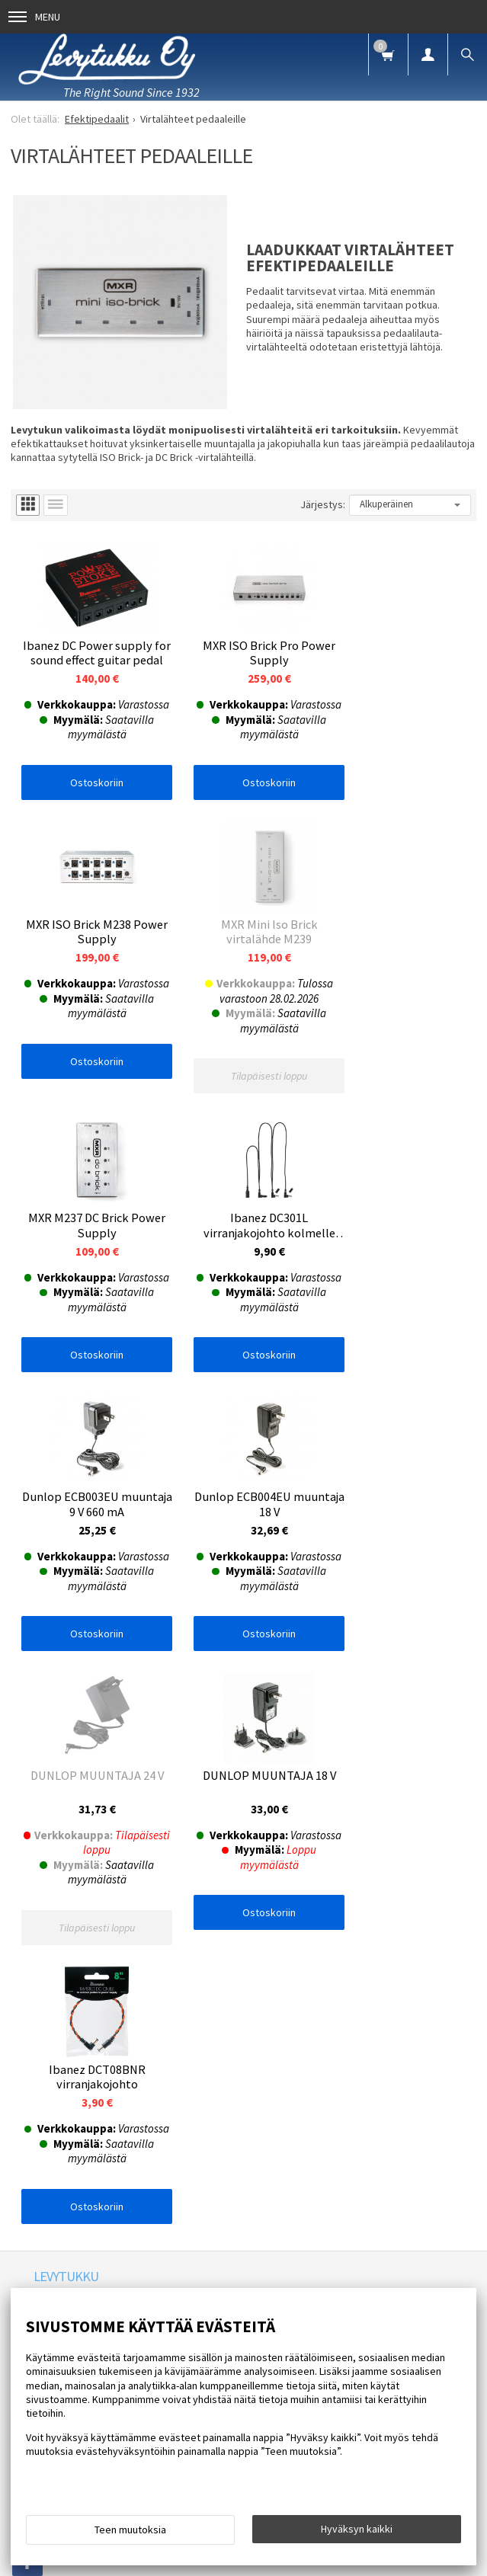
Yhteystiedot (350, 1737)
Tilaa (243, 1908)
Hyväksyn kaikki (356, 2529)
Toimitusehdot (433, 1737)
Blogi (231, 1737)
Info (96, 1737)
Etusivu (50, 1737)
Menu (34, 17)
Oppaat (281, 1737)
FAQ (136, 1737)
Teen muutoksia (130, 2529)
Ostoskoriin (88, 787)
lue (173, 1882)
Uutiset (182, 1737)
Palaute (50, 1761)
